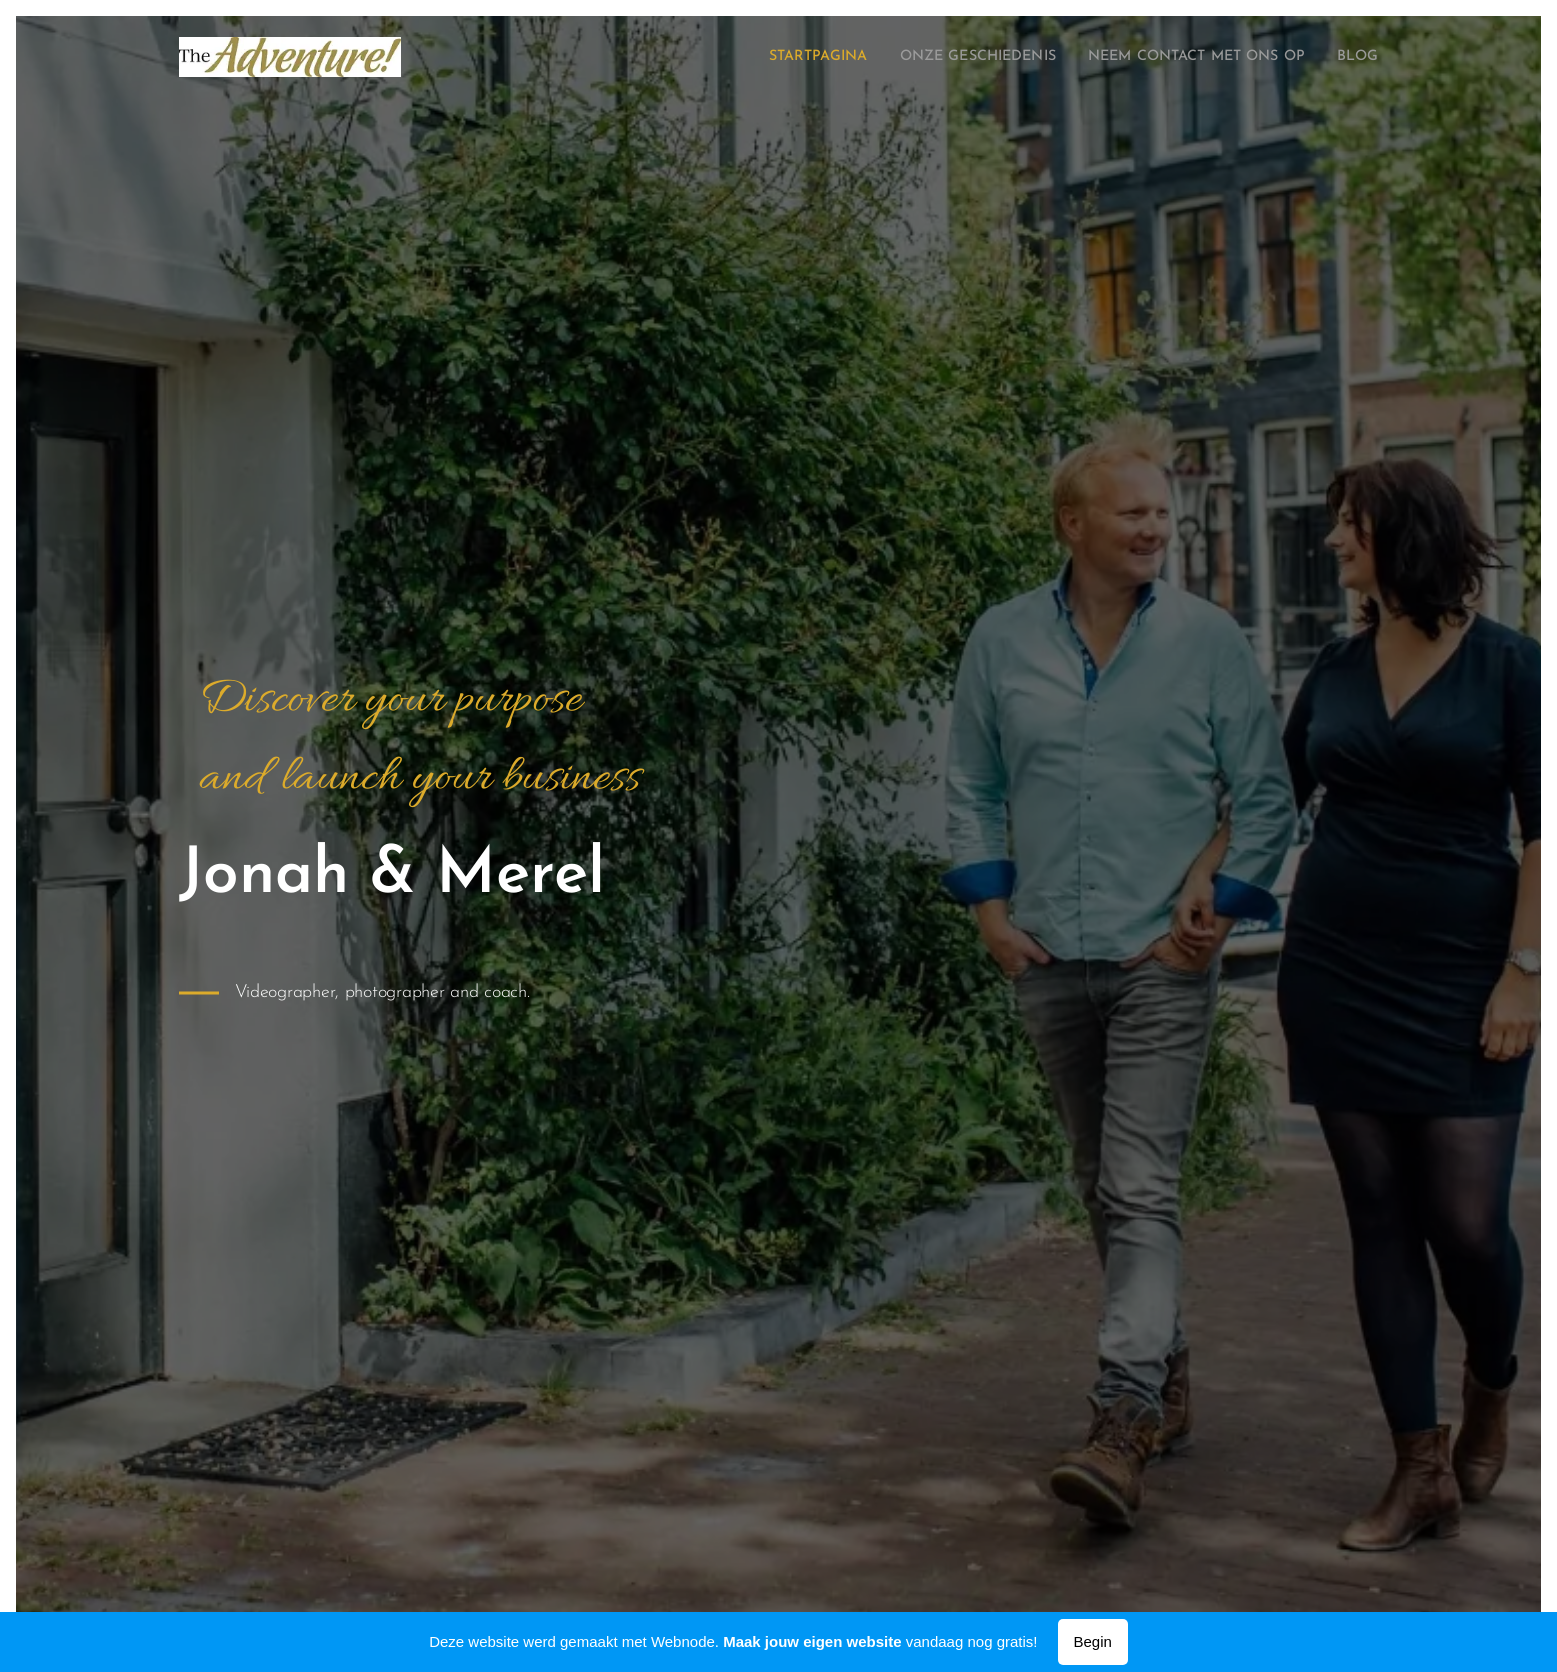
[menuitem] (761, 57)
